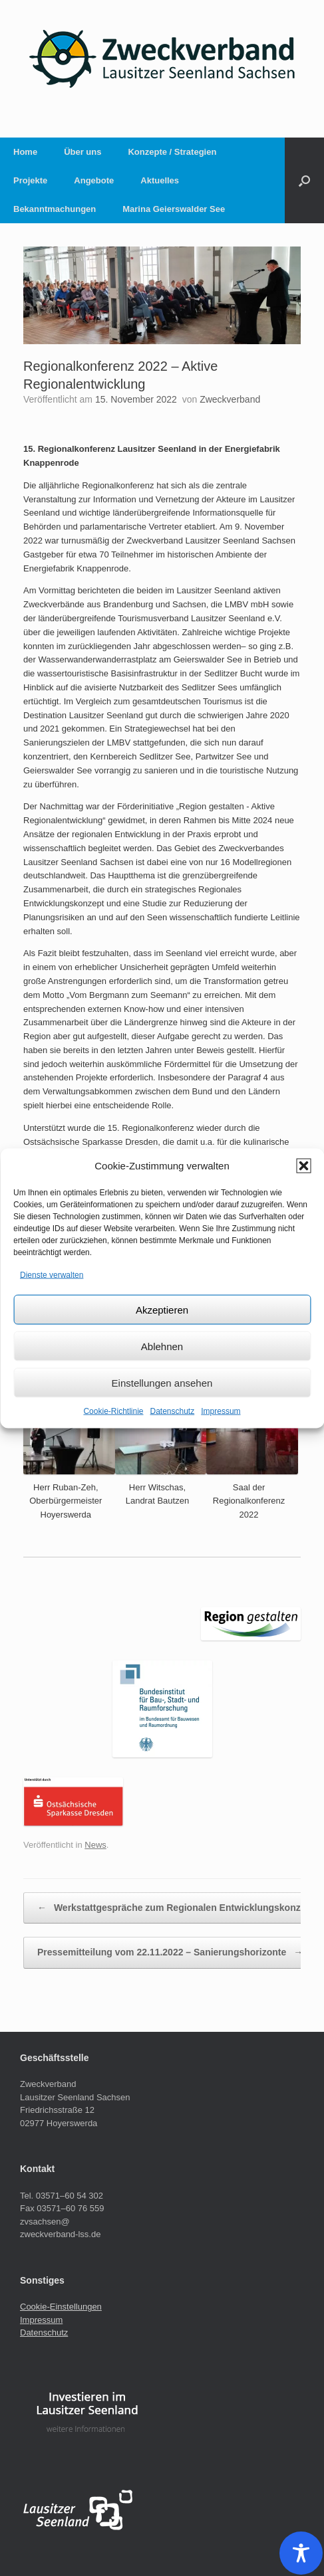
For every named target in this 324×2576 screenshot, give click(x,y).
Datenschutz (172, 1411)
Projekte (30, 180)
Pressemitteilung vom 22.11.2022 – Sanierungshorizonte (170, 1952)
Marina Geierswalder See (173, 209)
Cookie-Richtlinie (113, 1411)
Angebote (94, 180)
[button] (303, 1165)
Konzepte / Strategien (172, 152)
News (95, 1845)
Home (25, 152)
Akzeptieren (162, 1309)
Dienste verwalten (51, 1274)
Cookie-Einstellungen (61, 2307)
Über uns (82, 152)
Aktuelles (159, 180)
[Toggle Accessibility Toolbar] (301, 2553)
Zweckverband (230, 399)
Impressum (220, 1411)
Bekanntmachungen (54, 209)
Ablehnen (162, 1345)
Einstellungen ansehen (162, 1382)
